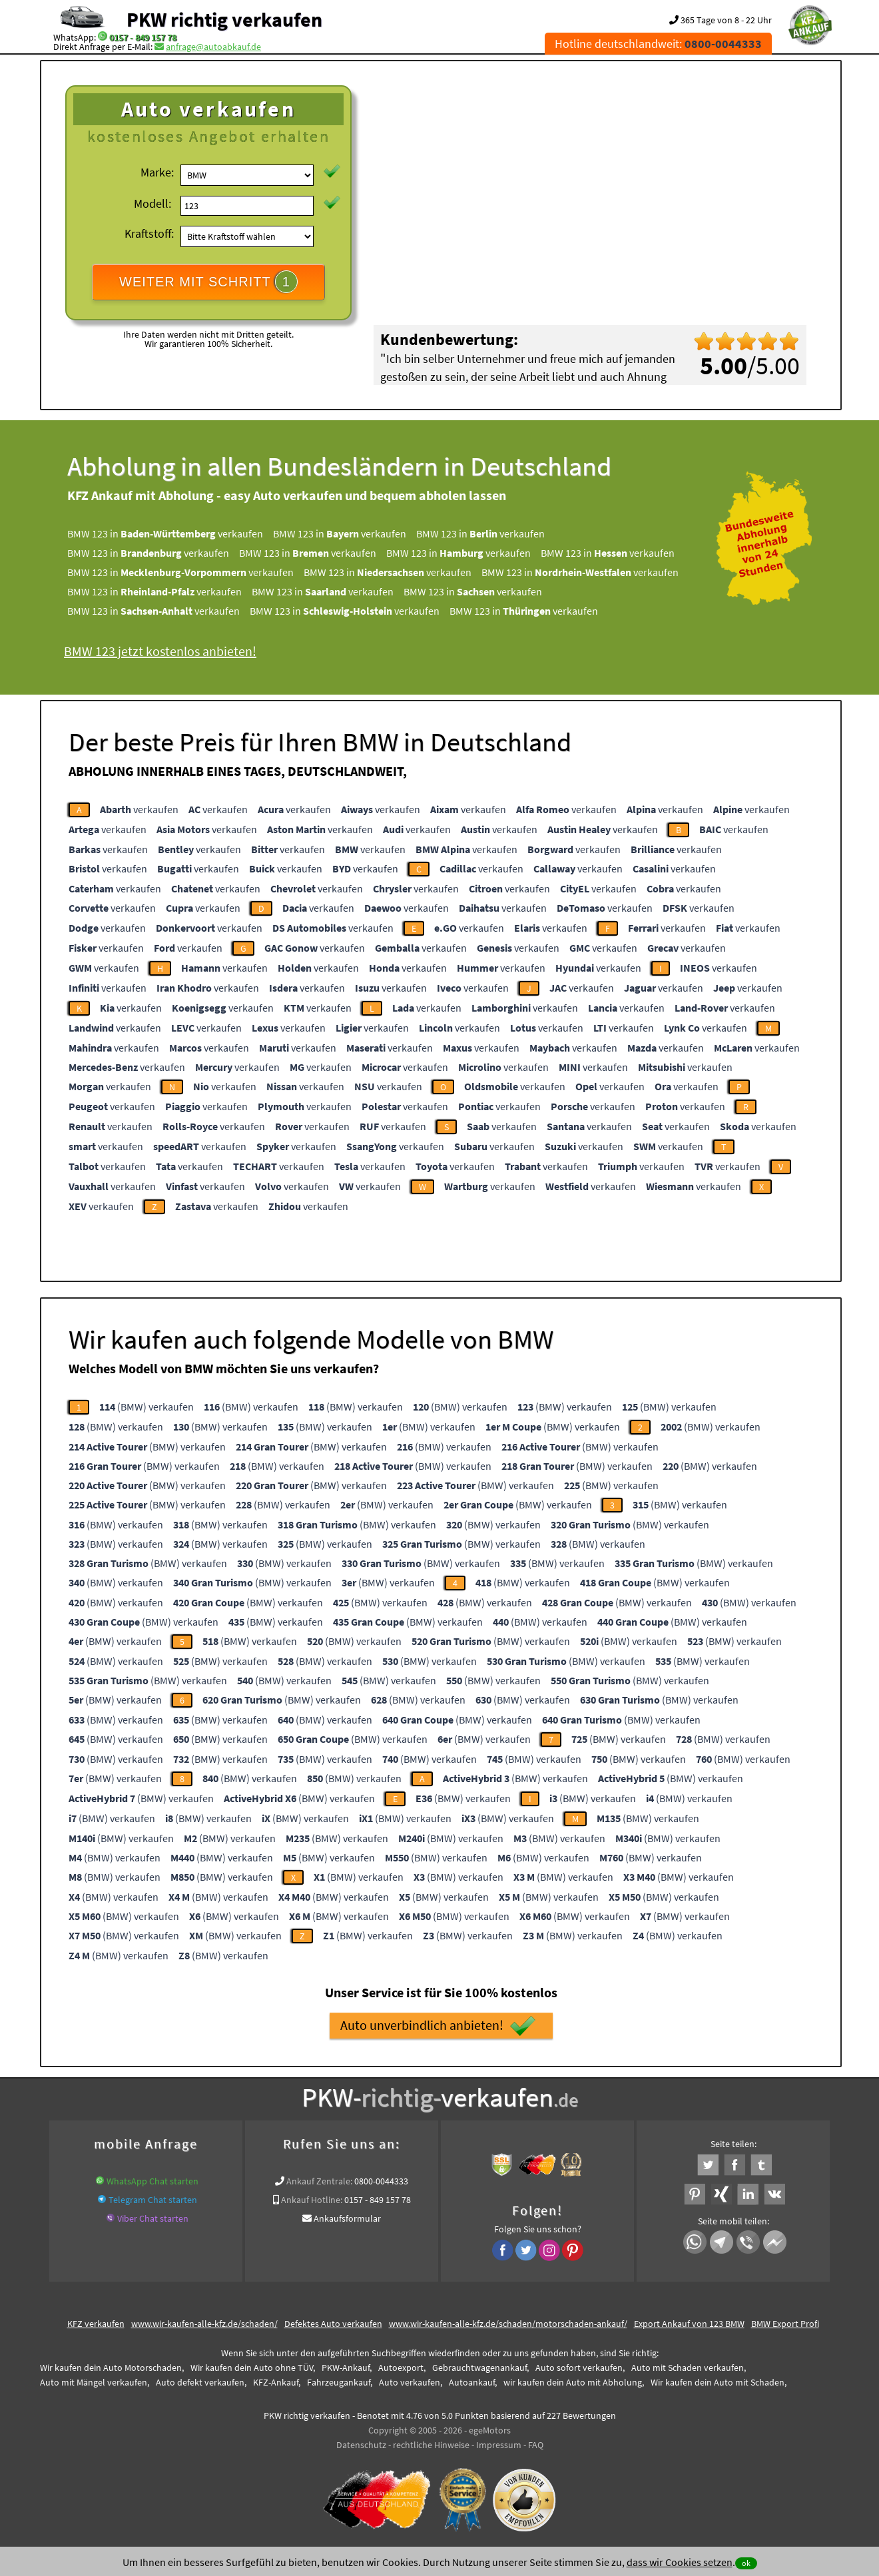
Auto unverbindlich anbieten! (437, 2026)
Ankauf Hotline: (311, 2200)
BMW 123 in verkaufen (165, 533)
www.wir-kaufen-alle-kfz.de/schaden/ (204, 2324)
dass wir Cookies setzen (679, 2562)
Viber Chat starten (152, 2218)
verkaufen (139, 809)
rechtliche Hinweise (431, 2445)
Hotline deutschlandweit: (658, 43)
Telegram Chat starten (153, 2200)
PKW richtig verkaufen (224, 19)
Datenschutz (361, 2445)
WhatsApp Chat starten (152, 2181)
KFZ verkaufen (96, 2324)
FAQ (535, 2445)
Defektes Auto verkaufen (333, 2324)
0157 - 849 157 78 (142, 37)
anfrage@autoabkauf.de (213, 47)
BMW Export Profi (785, 2324)
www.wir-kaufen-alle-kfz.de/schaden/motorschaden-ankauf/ (508, 2324)
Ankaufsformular (347, 2218)
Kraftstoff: (149, 233)
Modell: (152, 203)
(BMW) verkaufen (146, 1406)
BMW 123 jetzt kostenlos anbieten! (160, 651)
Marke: (157, 172)
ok (746, 2563)
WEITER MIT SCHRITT (208, 281)
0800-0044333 (381, 2181)
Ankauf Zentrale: (319, 2181)
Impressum (498, 2445)
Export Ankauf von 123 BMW (689, 2324)
